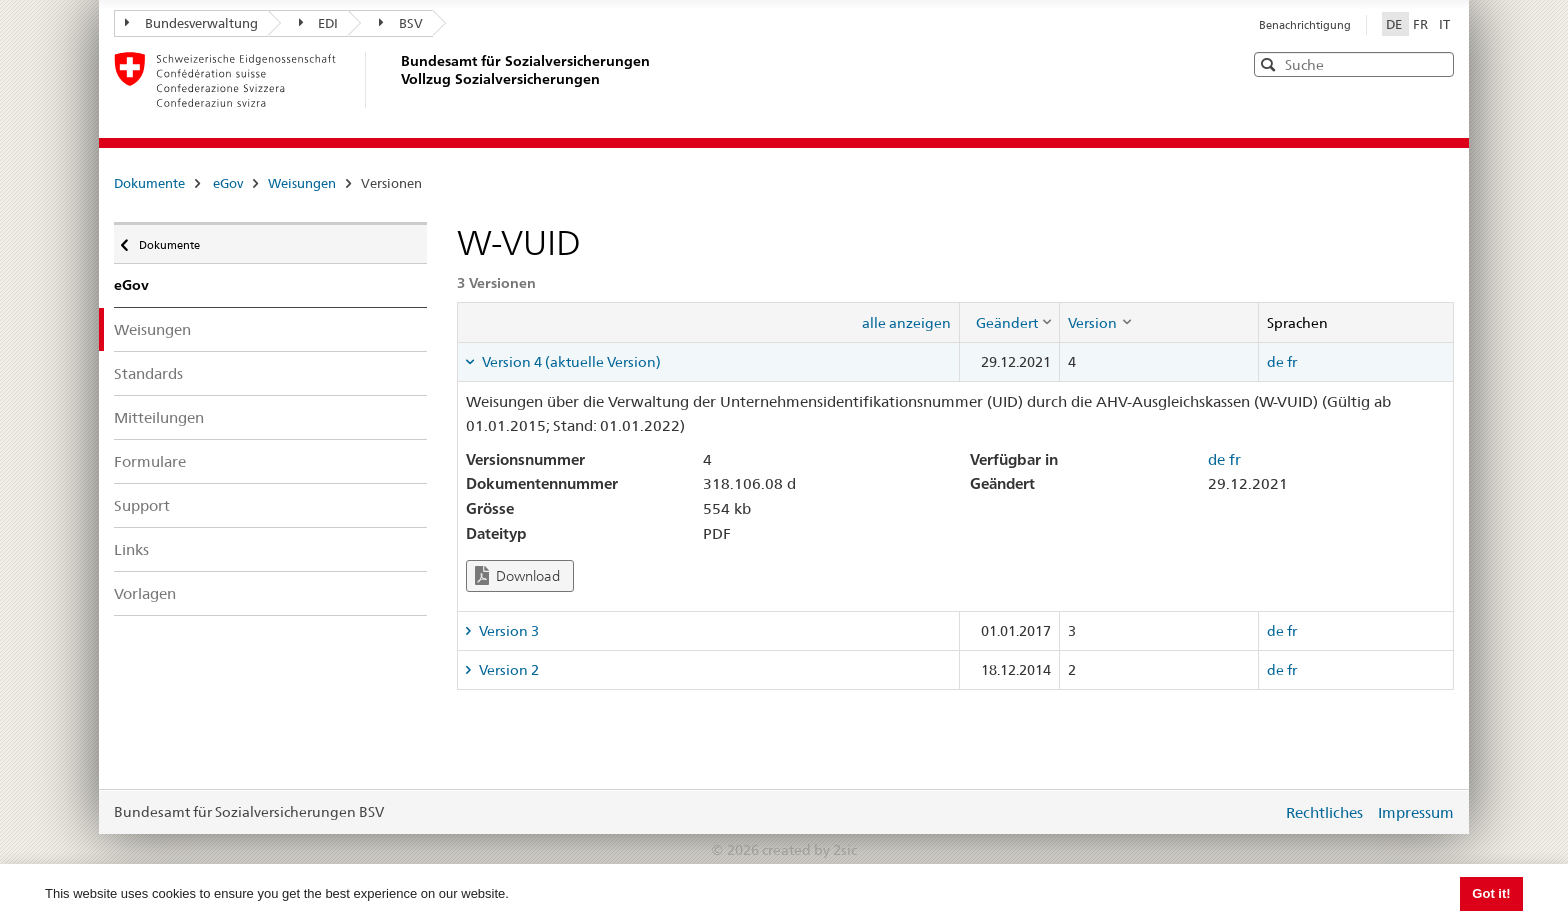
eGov (228, 183)
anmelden (1252, 812)
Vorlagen (145, 593)
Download (517, 575)
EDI (319, 23)
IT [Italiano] (1444, 24)
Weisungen (302, 183)
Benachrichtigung (1305, 25)
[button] (1437, 63)
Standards (148, 373)
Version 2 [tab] (507, 670)
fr (1292, 362)
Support (142, 505)
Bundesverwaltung (191, 23)
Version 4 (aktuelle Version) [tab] (570, 362)
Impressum (1416, 812)
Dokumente (149, 183)
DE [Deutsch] (1395, 24)
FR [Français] (1422, 24)
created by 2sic (809, 850)
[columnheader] (1010, 322)
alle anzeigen (906, 323)
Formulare (150, 461)
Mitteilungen (159, 417)
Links (131, 549)
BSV (401, 23)
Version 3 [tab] (507, 631)
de (1275, 362)
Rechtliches (1324, 812)
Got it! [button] (1491, 893)
